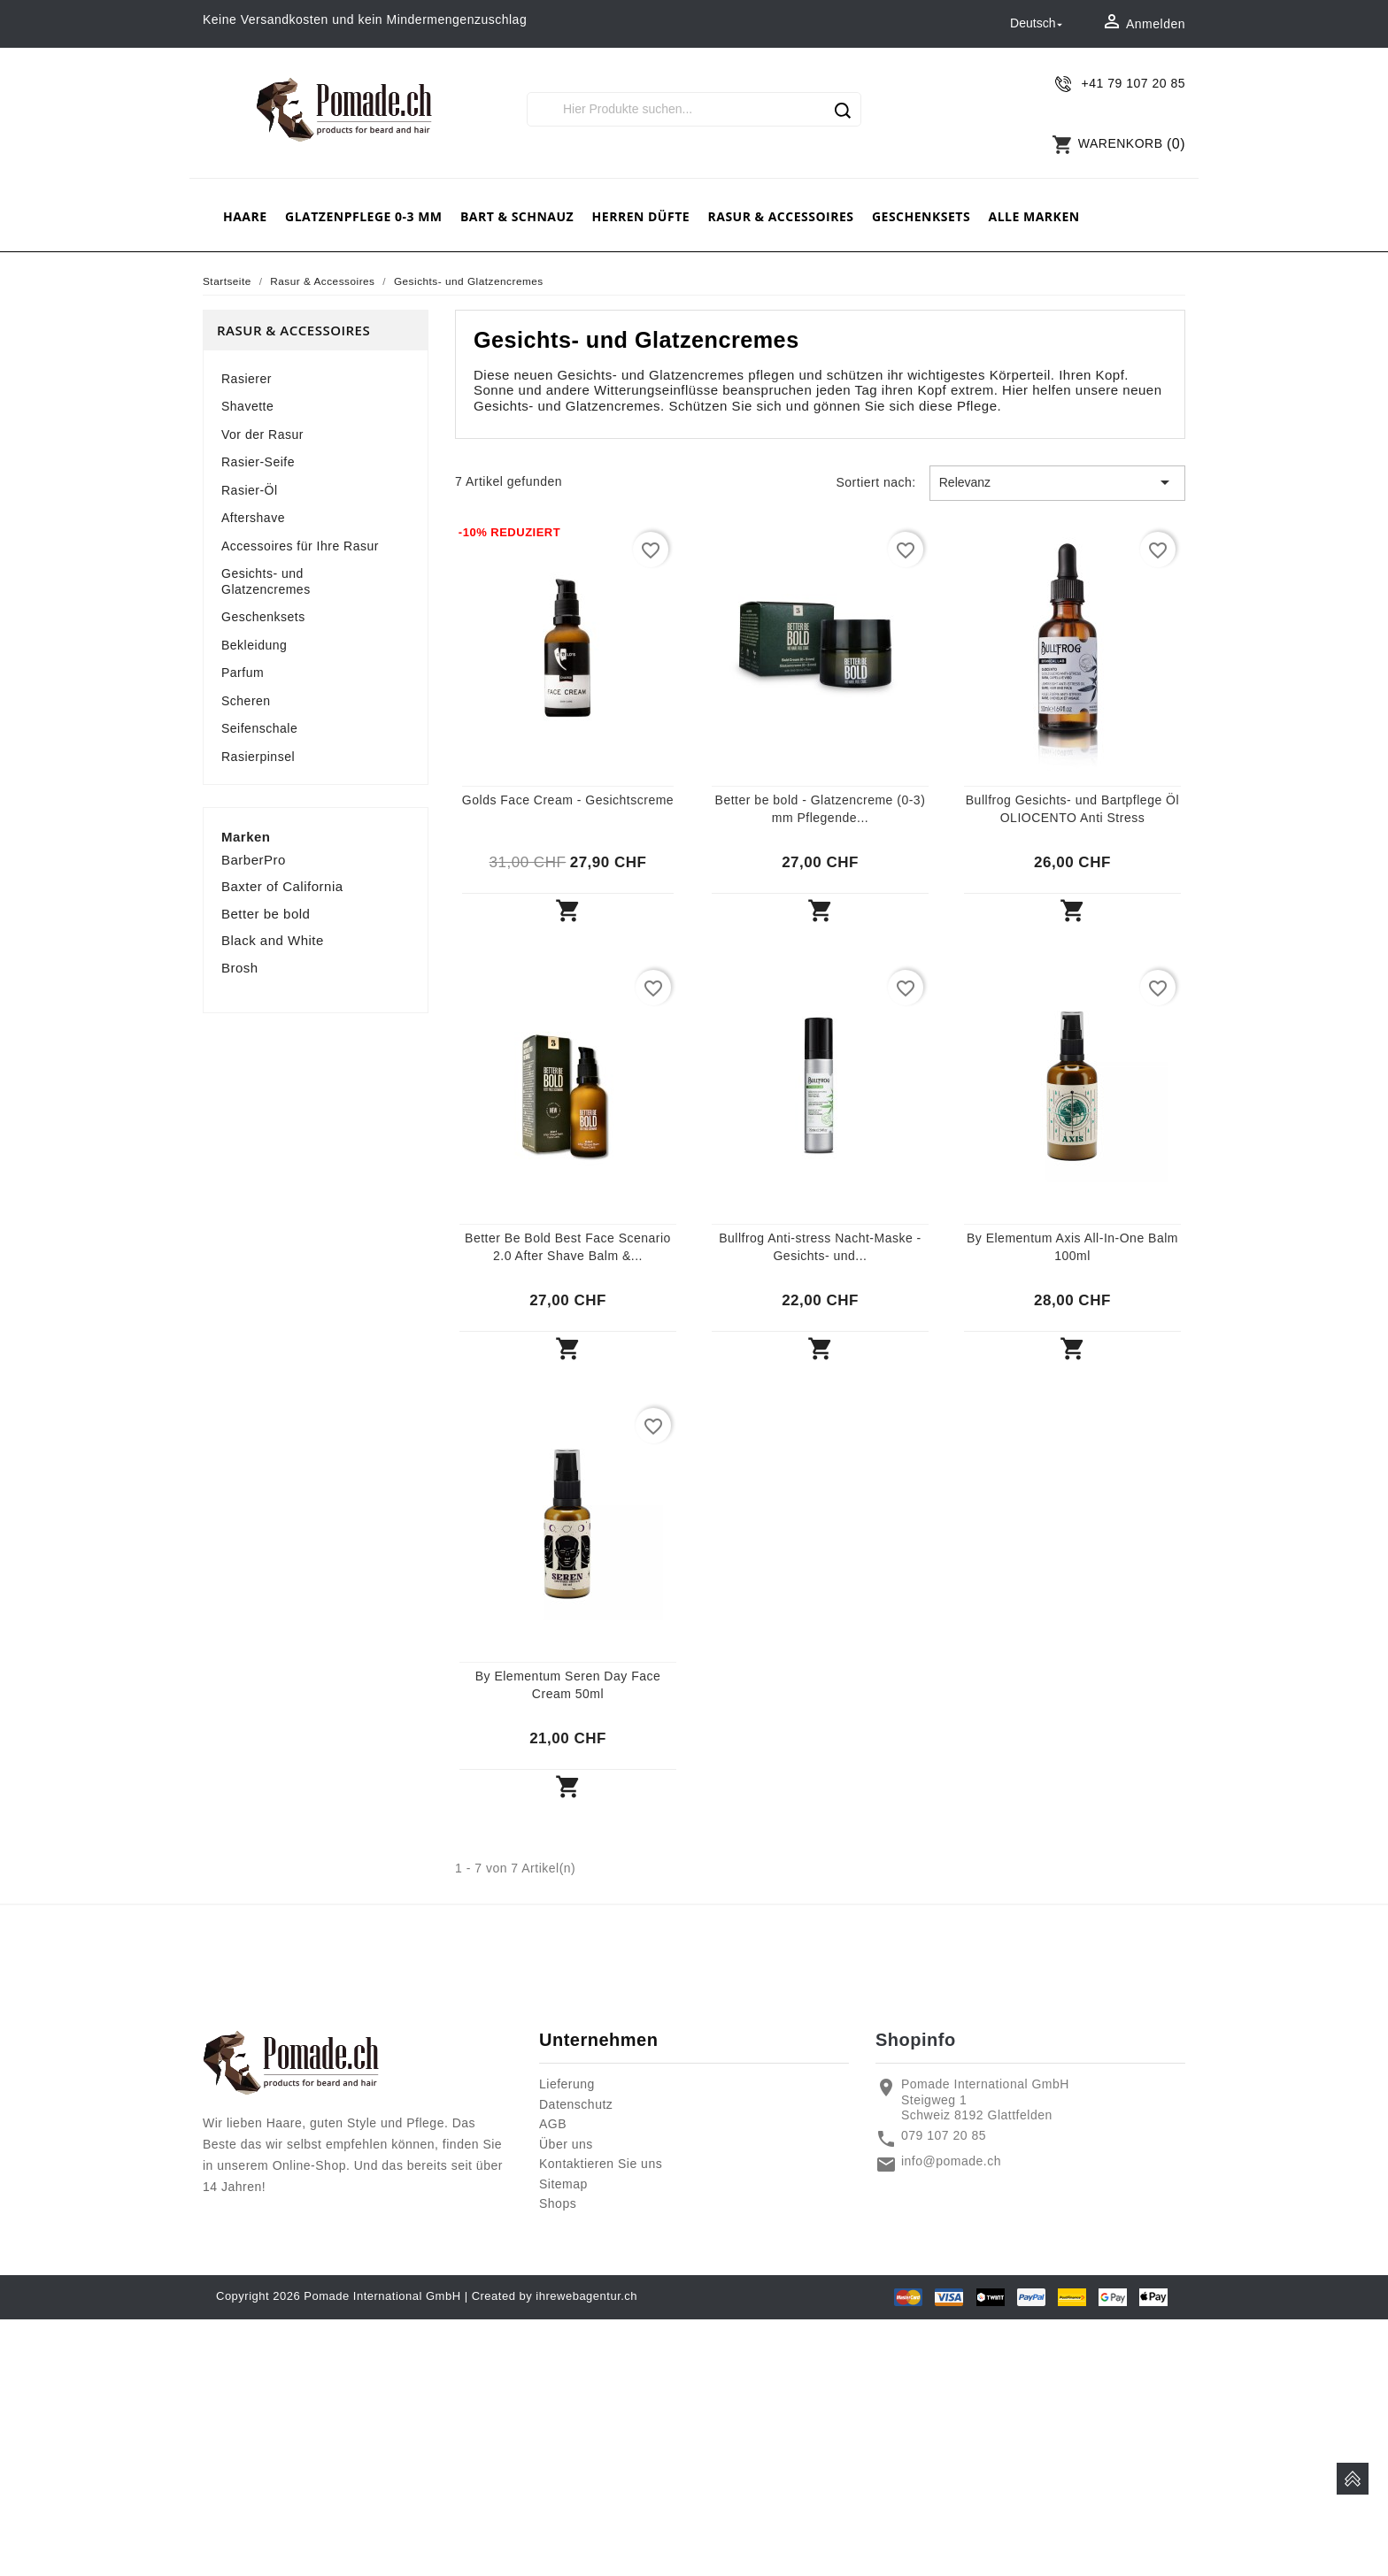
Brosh (239, 967)
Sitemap (563, 2184)
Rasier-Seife (258, 462)
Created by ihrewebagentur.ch (554, 2296)
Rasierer (246, 379)
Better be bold (265, 913)
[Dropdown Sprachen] (1038, 24)
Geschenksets (921, 216)
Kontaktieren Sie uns (600, 2164)
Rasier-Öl (249, 490)
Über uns (566, 2144)
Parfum (242, 672)
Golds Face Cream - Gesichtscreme (568, 800)
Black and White (272, 940)
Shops (557, 2203)
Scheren (246, 701)
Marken (246, 836)
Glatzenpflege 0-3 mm (364, 216)
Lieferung (567, 2084)
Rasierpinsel (258, 757)
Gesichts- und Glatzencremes (266, 581)
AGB (553, 2124)
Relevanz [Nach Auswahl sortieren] (1057, 482)
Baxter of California (282, 886)
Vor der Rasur (262, 434)
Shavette (247, 406)
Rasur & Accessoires (780, 216)
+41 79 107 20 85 (1133, 83)
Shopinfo (915, 2039)
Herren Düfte (641, 216)
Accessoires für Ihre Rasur (300, 546)
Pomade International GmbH (382, 2296)
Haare (245, 216)
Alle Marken (1034, 216)
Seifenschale (259, 728)
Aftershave (253, 518)
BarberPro (253, 859)
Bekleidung (254, 645)
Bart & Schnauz (517, 216)
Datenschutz (576, 2104)
